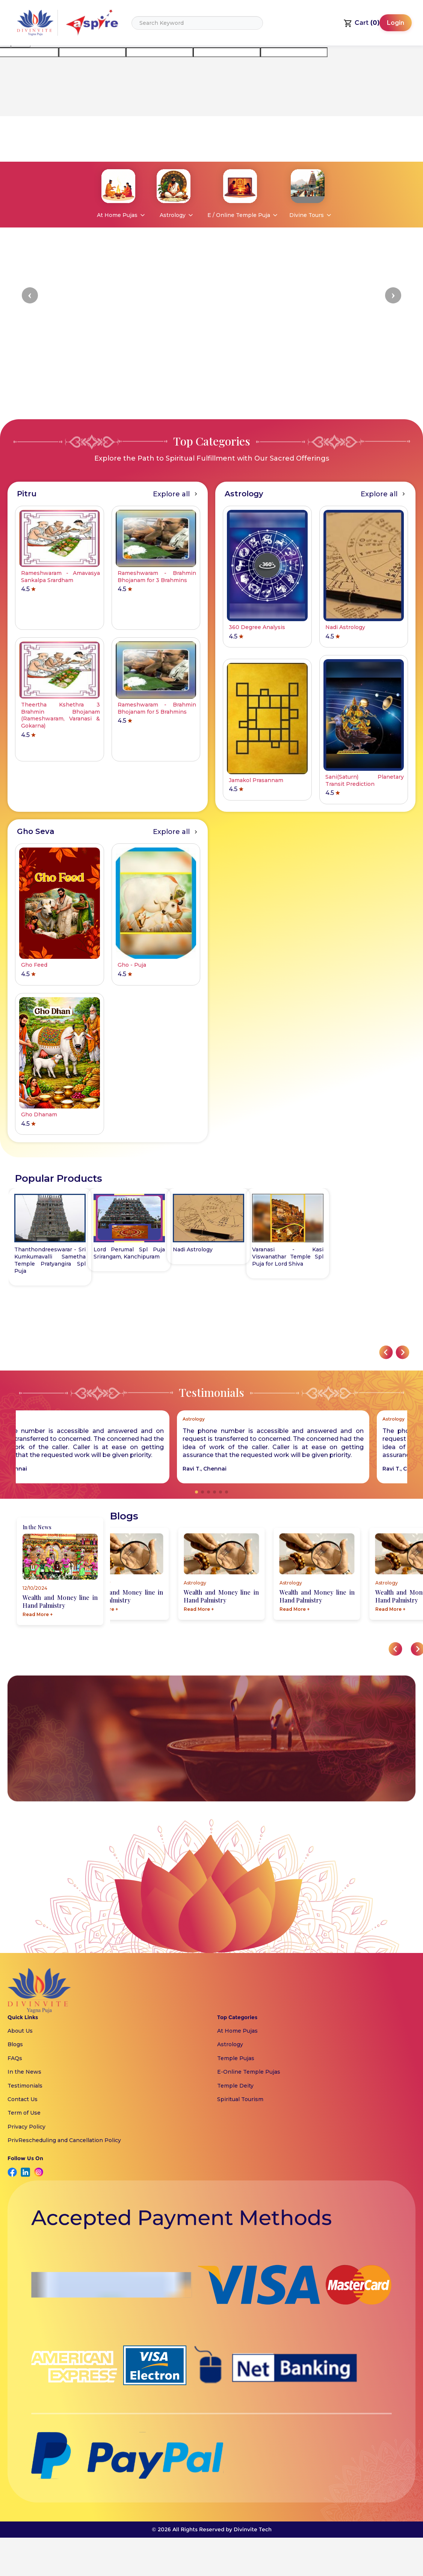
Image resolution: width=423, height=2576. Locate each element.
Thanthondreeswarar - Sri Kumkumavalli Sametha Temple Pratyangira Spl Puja (208, 1260)
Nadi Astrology (34, 1249)
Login (395, 22)
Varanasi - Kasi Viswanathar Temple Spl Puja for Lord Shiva (129, 1256)
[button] (30, 295)
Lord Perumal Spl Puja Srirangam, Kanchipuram (287, 1253)
